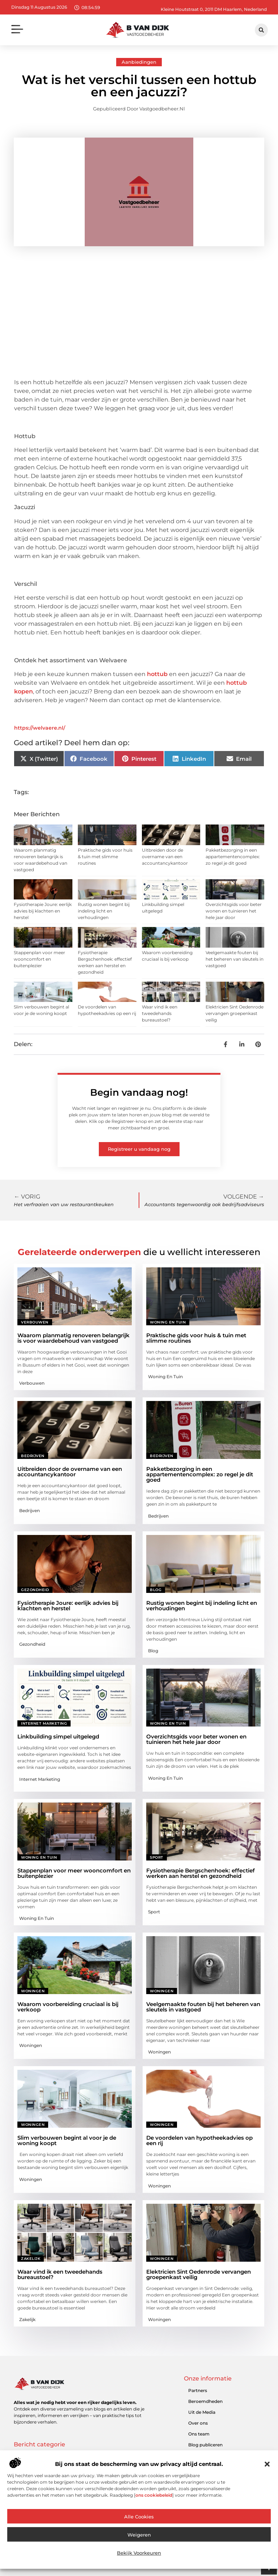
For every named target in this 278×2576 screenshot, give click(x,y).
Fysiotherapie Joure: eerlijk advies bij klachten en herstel (43, 911)
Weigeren (139, 2535)
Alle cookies (139, 2517)
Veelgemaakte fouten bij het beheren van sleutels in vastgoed (235, 959)
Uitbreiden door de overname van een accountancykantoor (165, 856)
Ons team (199, 2434)
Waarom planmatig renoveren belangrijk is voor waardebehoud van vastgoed (73, 1338)
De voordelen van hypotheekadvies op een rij (199, 2140)
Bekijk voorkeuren (139, 2553)
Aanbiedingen (139, 62)
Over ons (198, 2423)
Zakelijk (30, 2258)
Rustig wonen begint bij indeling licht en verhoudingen (104, 911)
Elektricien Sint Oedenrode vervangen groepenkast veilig (235, 1013)
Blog (155, 1589)
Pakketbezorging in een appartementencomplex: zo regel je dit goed (233, 856)
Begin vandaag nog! (139, 1092)
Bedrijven (33, 1455)
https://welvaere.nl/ (39, 728)
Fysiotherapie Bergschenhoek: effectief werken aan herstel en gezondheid (200, 1873)
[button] (267, 2464)
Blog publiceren (205, 2444)
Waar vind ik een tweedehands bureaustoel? (159, 1013)
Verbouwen (35, 1322)
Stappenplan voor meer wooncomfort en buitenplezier (39, 959)
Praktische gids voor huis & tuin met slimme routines (105, 856)
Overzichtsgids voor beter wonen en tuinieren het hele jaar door (234, 911)
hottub (157, 674)
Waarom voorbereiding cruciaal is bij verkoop (67, 2007)
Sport (156, 1857)
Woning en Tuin (168, 1322)
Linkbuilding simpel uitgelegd (58, 1736)
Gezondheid (35, 1589)
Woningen (33, 1991)
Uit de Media (201, 2412)
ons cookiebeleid (153, 2495)
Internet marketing (44, 1723)
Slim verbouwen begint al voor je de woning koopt (66, 2140)
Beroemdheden (205, 2401)
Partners (197, 2390)
